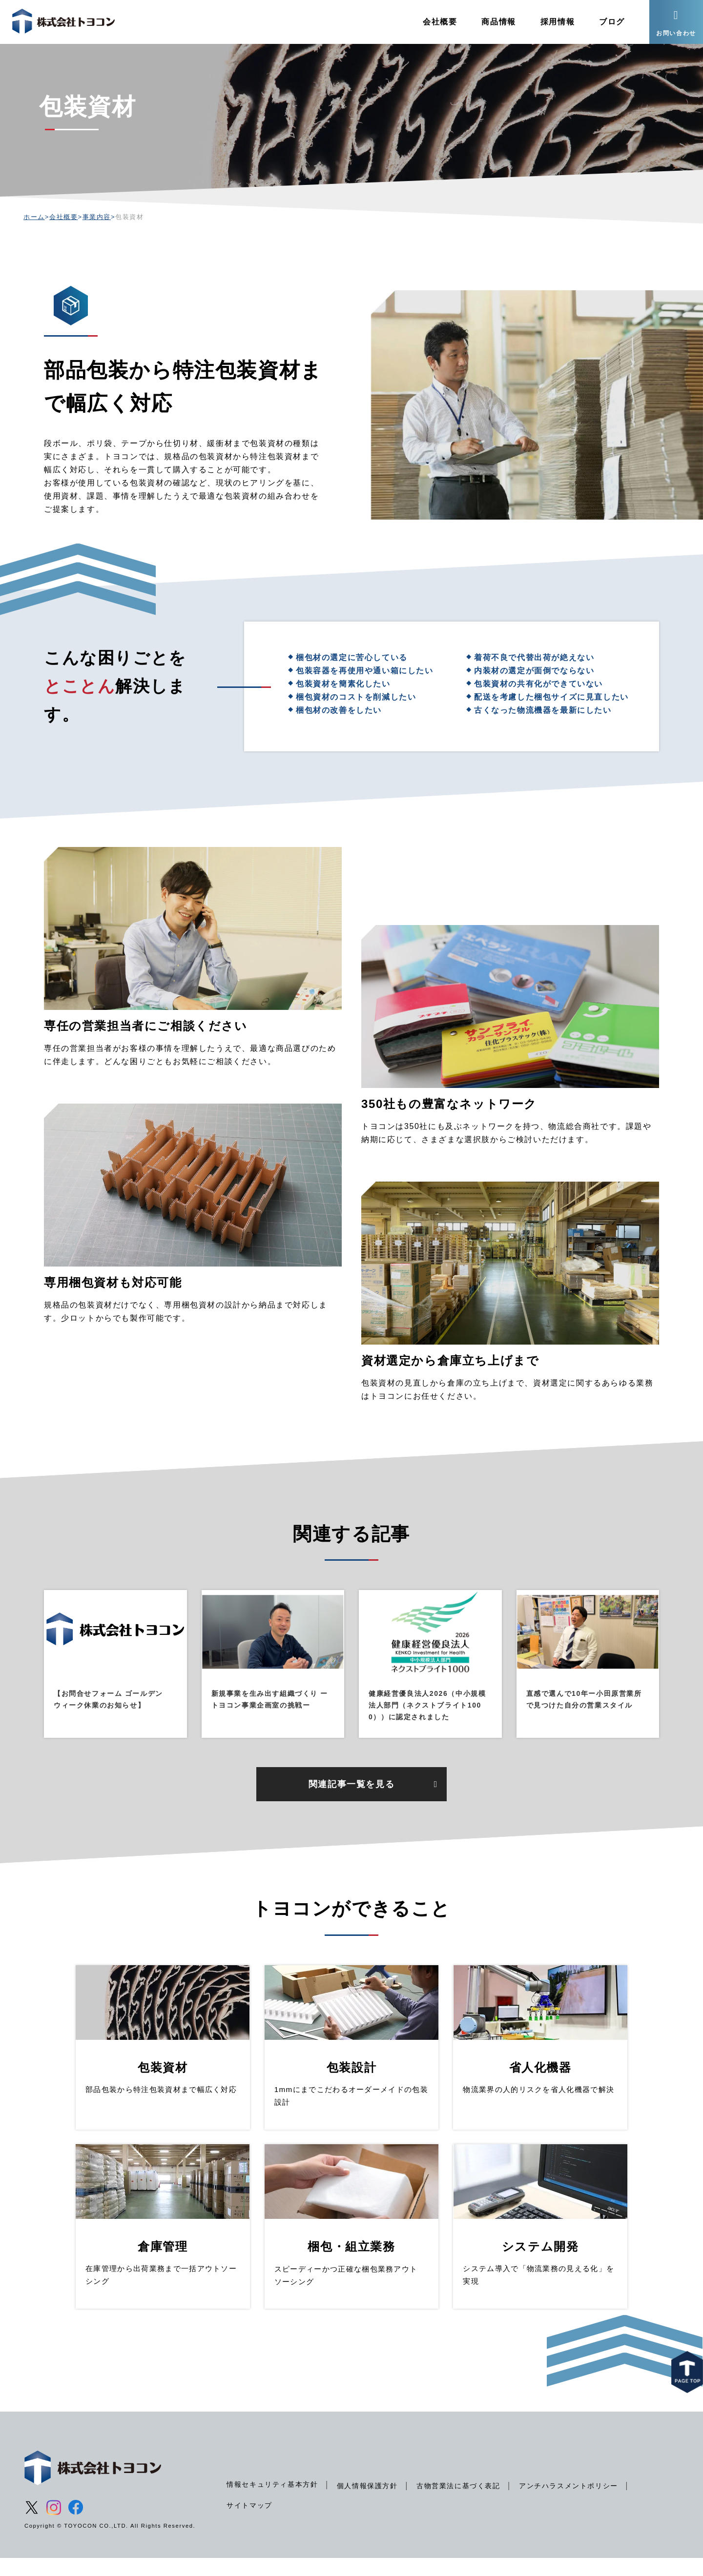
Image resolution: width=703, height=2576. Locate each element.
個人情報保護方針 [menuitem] (367, 2504)
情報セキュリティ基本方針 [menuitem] (272, 2502)
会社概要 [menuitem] (440, 22)
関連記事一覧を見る (351, 1802)
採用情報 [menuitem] (557, 22)
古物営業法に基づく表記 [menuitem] (458, 2504)
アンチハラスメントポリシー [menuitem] (568, 2504)
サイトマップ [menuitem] (249, 2523)
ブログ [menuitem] (612, 22)
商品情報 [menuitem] (498, 22)
